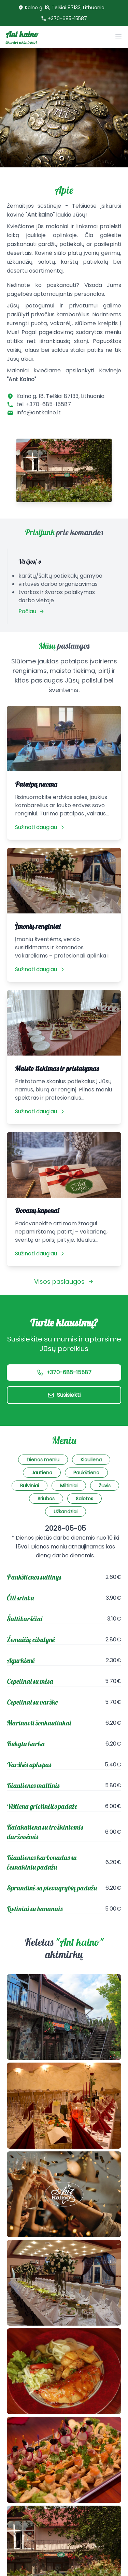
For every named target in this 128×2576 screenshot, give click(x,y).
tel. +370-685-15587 (43, 404)
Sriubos (46, 1498)
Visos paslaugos (64, 1281)
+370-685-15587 (67, 18)
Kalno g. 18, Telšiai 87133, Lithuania (64, 7)
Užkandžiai (65, 1511)
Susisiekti (64, 1395)
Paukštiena (86, 1472)
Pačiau (31, 611)
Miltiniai (68, 1485)
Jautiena (41, 1472)
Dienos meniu (43, 1459)
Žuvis (105, 1485)
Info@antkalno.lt (38, 412)
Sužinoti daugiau (40, 827)
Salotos (84, 1498)
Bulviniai (29, 1485)
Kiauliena (91, 1459)
